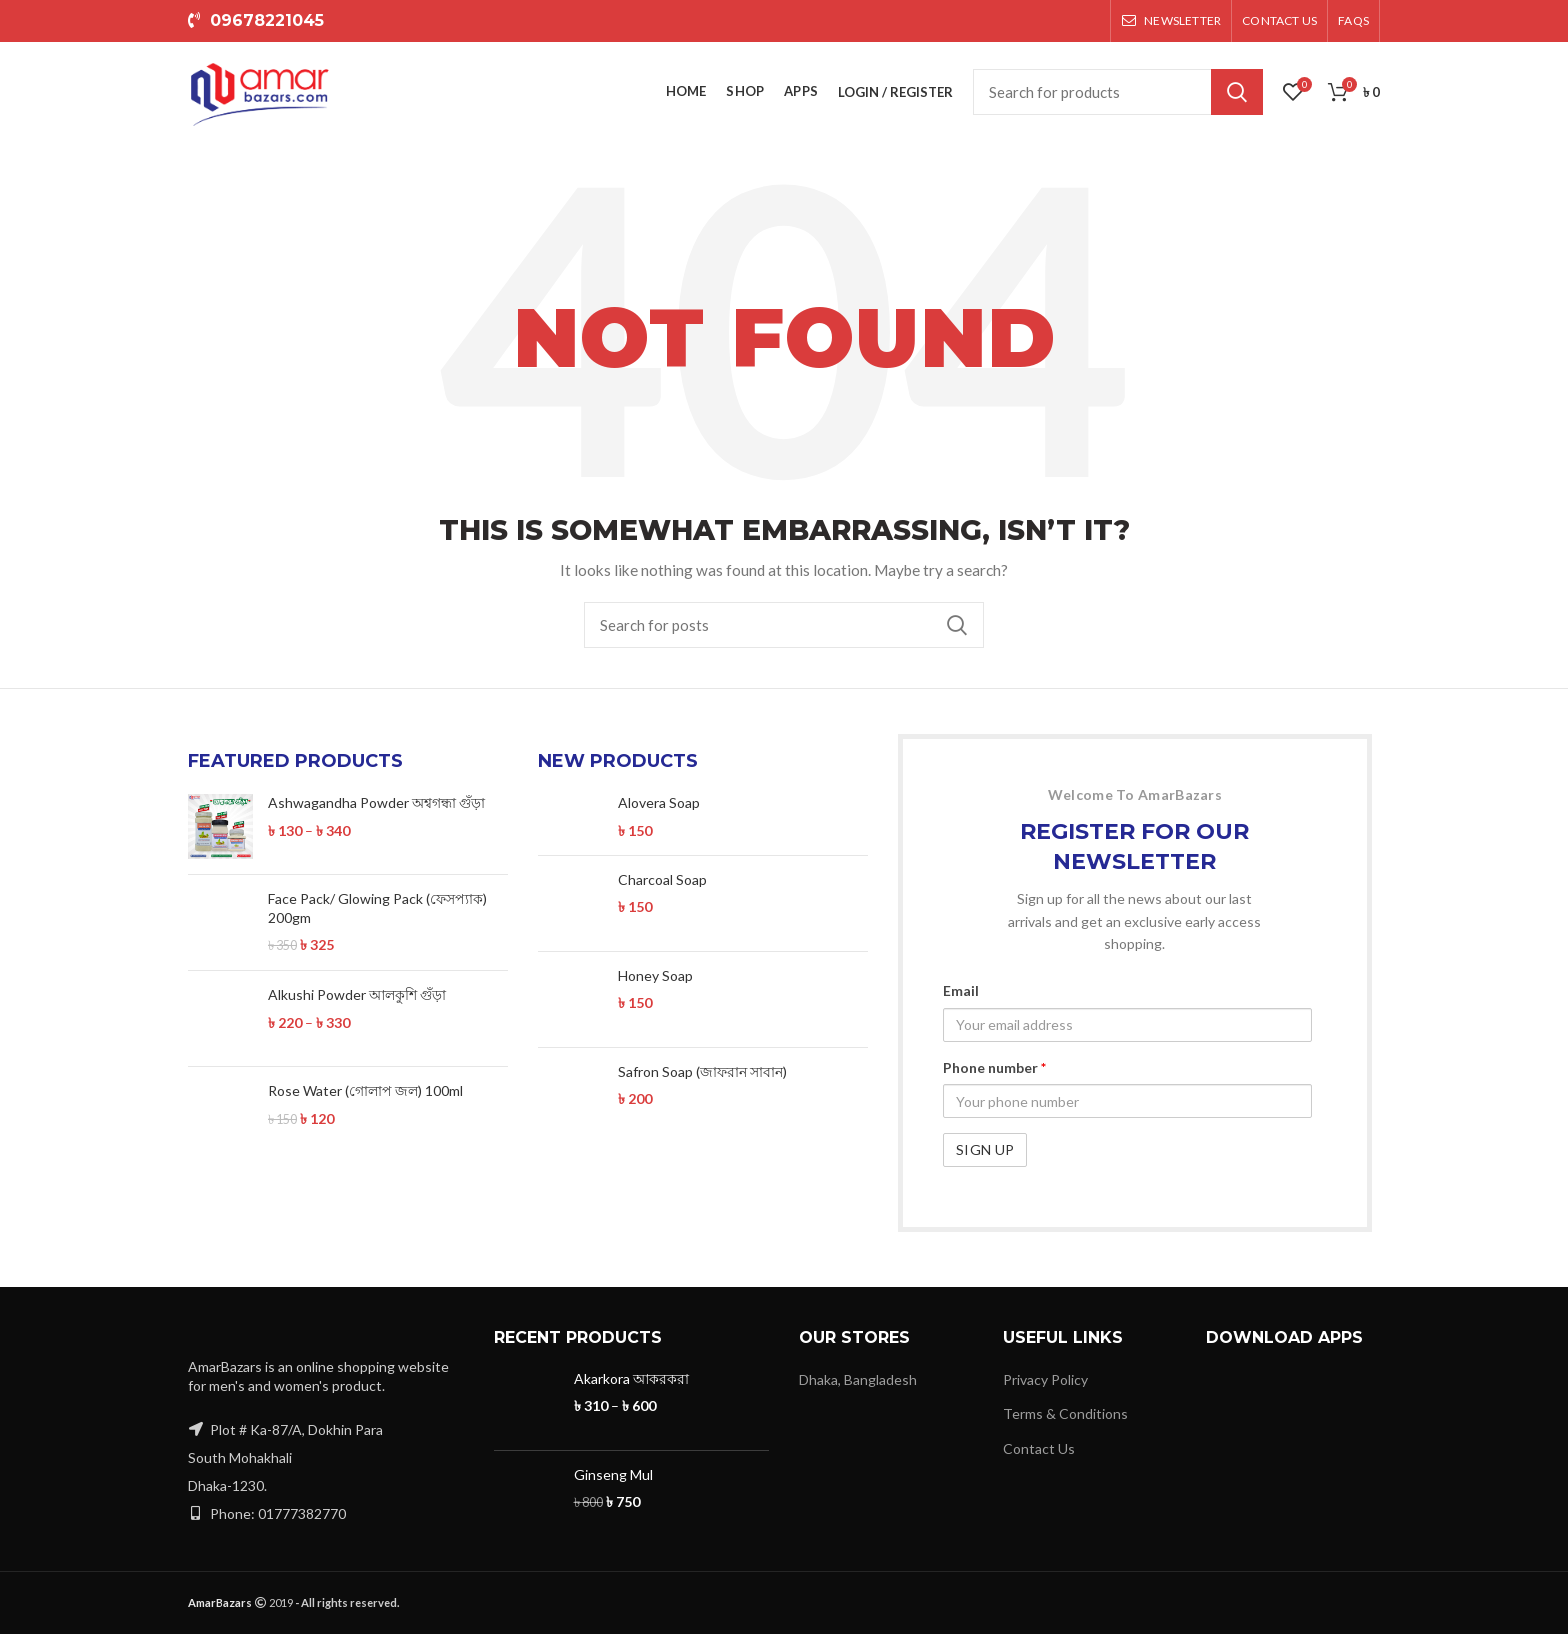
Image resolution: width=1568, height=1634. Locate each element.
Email (961, 990)
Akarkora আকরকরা (631, 1378)
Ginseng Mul (613, 1474)
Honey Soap (655, 975)
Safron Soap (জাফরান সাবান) (702, 1071)
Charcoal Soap (662, 879)
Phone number (994, 1067)
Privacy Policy (1045, 1379)
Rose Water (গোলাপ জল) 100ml (365, 1090)
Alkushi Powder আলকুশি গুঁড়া (357, 994)
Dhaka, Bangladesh (858, 1379)
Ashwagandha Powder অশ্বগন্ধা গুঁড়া (376, 802)
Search (1237, 92)
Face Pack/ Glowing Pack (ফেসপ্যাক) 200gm (377, 907)
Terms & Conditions (1065, 1413)
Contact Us (1039, 1448)
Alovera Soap (659, 802)
